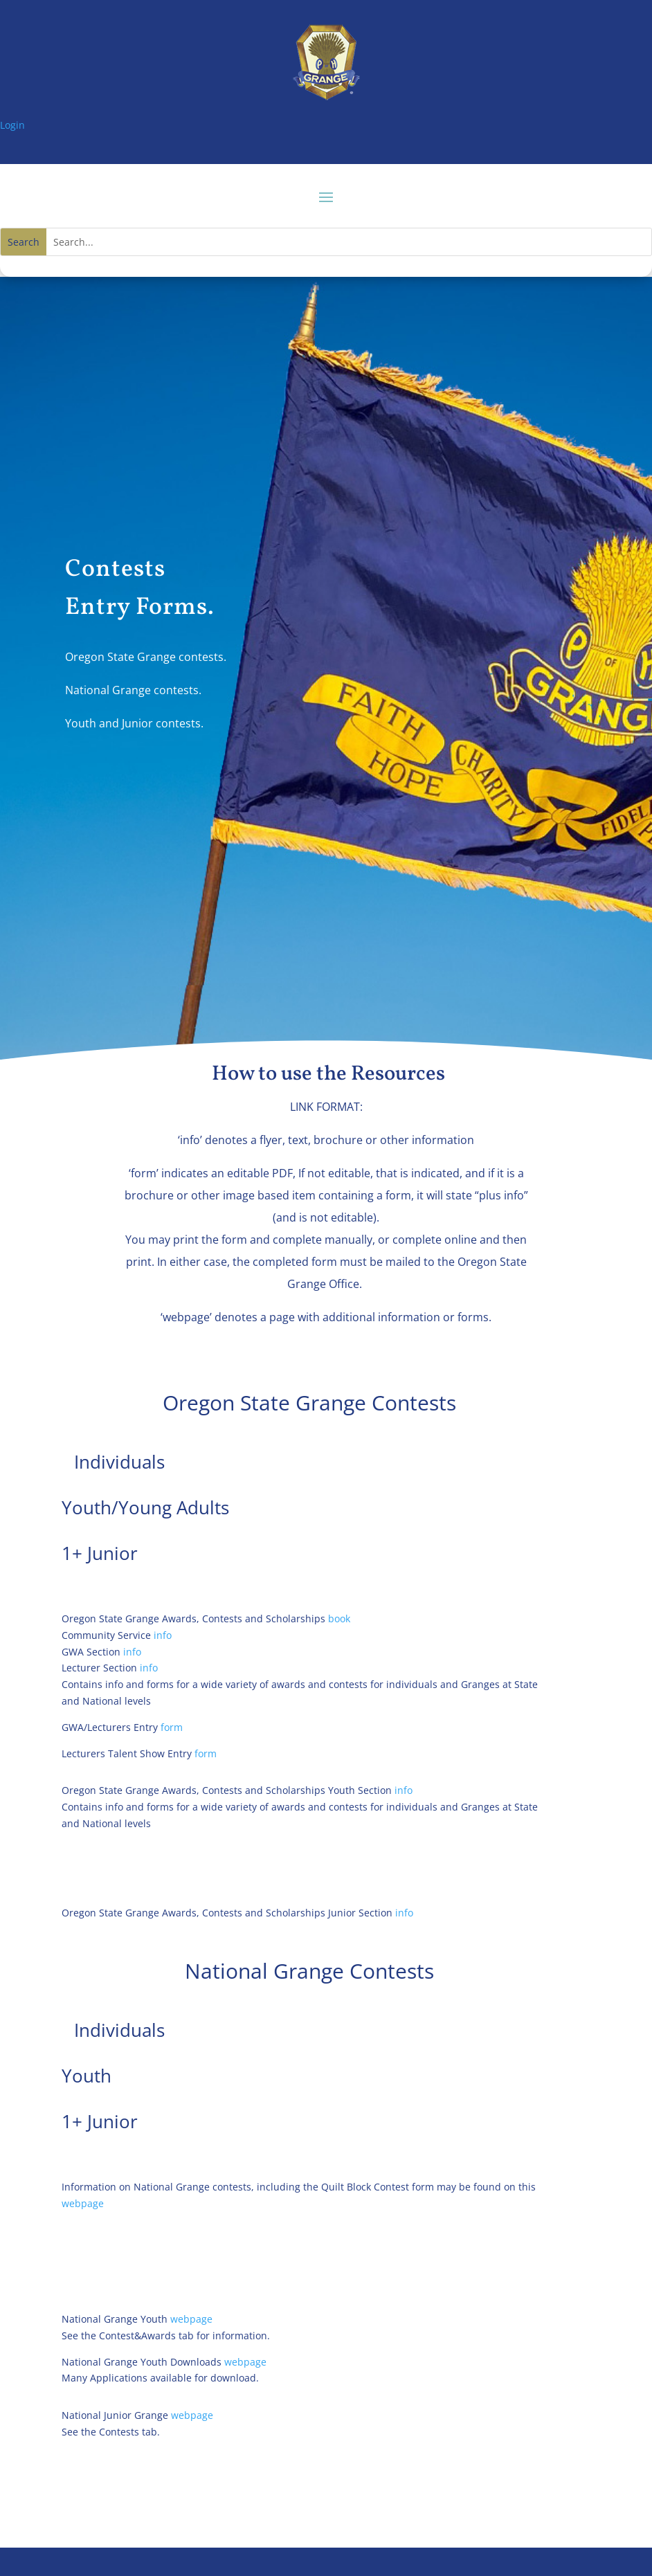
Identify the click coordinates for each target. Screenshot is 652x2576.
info (163, 1635)
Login (12, 124)
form (172, 1727)
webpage (83, 2203)
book (340, 1618)
